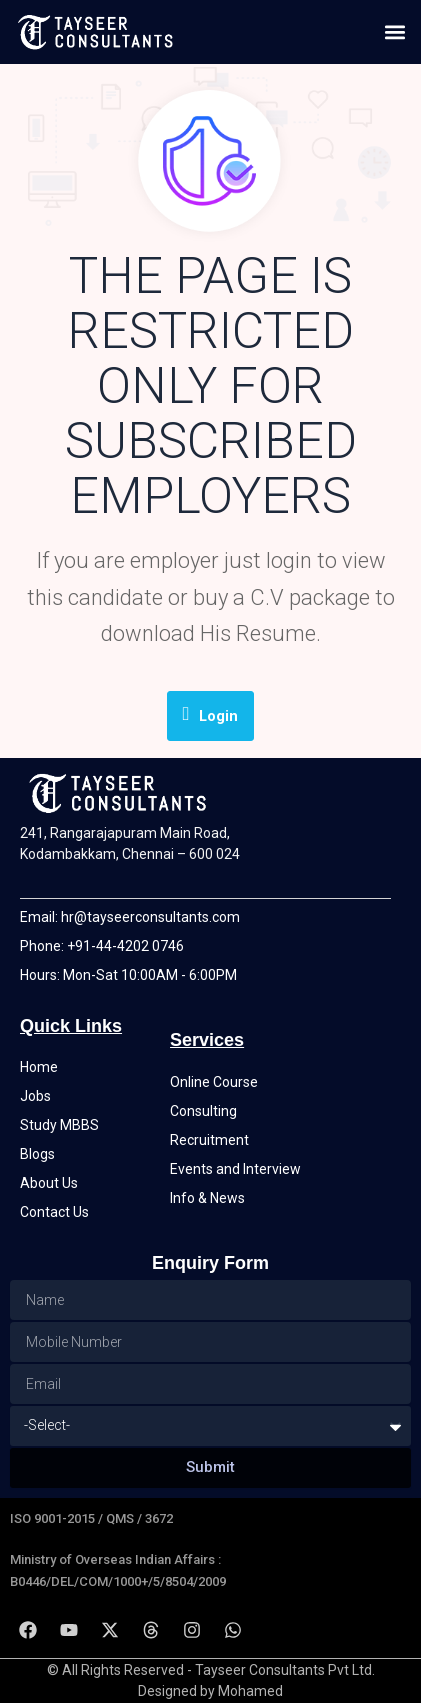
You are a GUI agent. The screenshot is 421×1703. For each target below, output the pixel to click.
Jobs (35, 1096)
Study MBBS (59, 1125)
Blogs (37, 1154)
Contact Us (54, 1212)
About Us (49, 1183)
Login (211, 714)
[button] (394, 31)
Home (39, 1067)
